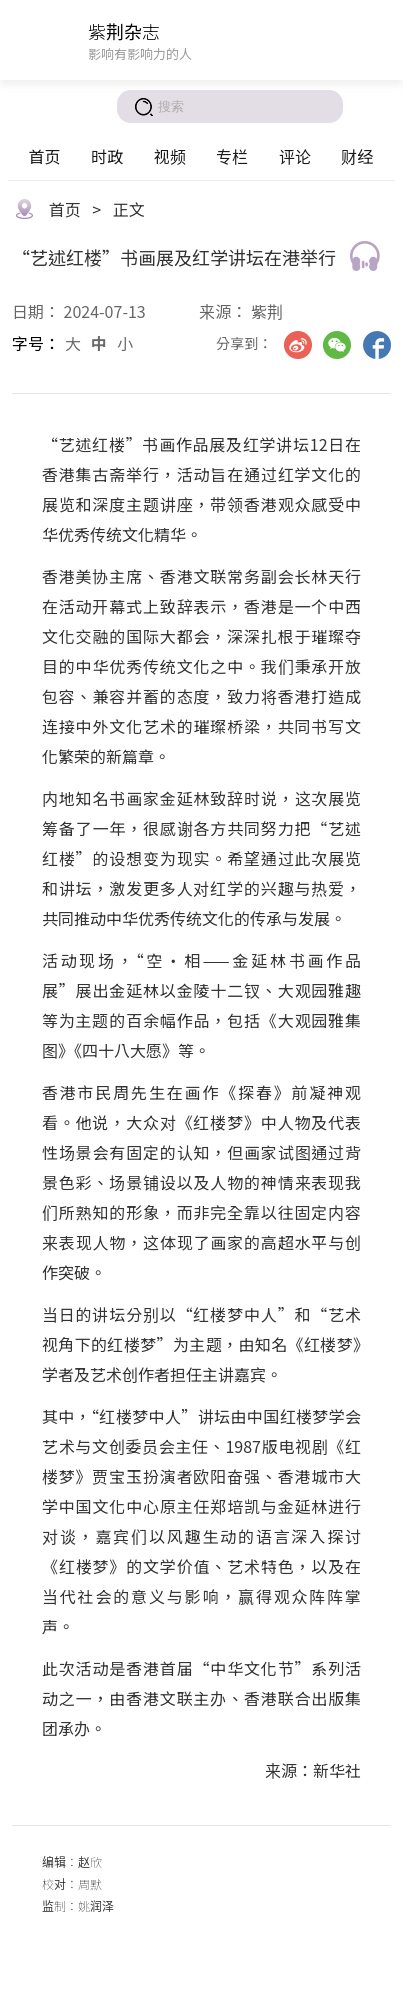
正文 (129, 209)
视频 (170, 156)
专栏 (232, 156)
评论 (295, 156)
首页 (44, 156)
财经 (357, 156)
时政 (107, 156)
